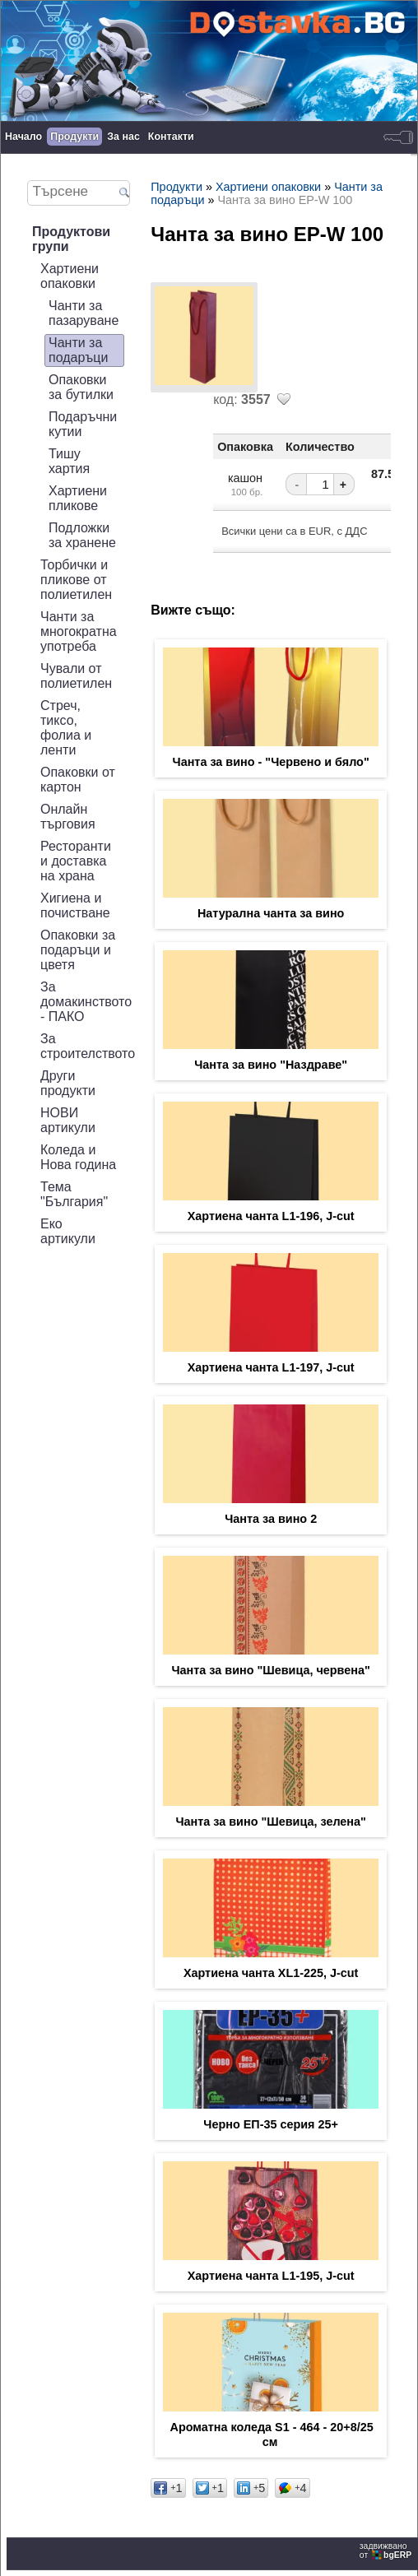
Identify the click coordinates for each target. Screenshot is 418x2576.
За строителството (87, 1046)
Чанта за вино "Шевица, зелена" (270, 1821)
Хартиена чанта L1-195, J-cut (271, 2275)
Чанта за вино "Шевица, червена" (270, 1670)
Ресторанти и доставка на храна (75, 861)
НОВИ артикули (67, 1120)
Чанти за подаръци (78, 350)
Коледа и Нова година (78, 1157)
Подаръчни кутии (83, 424)
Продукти (74, 136)
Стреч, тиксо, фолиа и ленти (65, 728)
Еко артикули (67, 1231)
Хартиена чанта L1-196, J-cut (271, 1216)
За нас (123, 136)
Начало (23, 136)
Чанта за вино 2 (271, 1518)
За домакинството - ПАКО (86, 1001)
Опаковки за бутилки (81, 387)
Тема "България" (74, 1194)
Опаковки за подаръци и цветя (77, 950)
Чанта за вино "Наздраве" (270, 1064)
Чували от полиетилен (76, 675)
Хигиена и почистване (75, 905)
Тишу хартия (69, 461)
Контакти (171, 136)
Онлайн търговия (67, 816)
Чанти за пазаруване (83, 313)
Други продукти (67, 1083)
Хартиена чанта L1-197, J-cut (271, 1367)
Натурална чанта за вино (271, 913)
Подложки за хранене (82, 535)
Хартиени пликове (78, 498)
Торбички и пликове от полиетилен (76, 579)
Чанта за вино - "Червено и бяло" (271, 761)
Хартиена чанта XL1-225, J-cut (270, 1973)
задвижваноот (387, 2550)
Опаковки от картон (77, 779)
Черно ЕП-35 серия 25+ (270, 2124)
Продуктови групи (71, 239)
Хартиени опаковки (69, 276)
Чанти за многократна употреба (78, 631)
